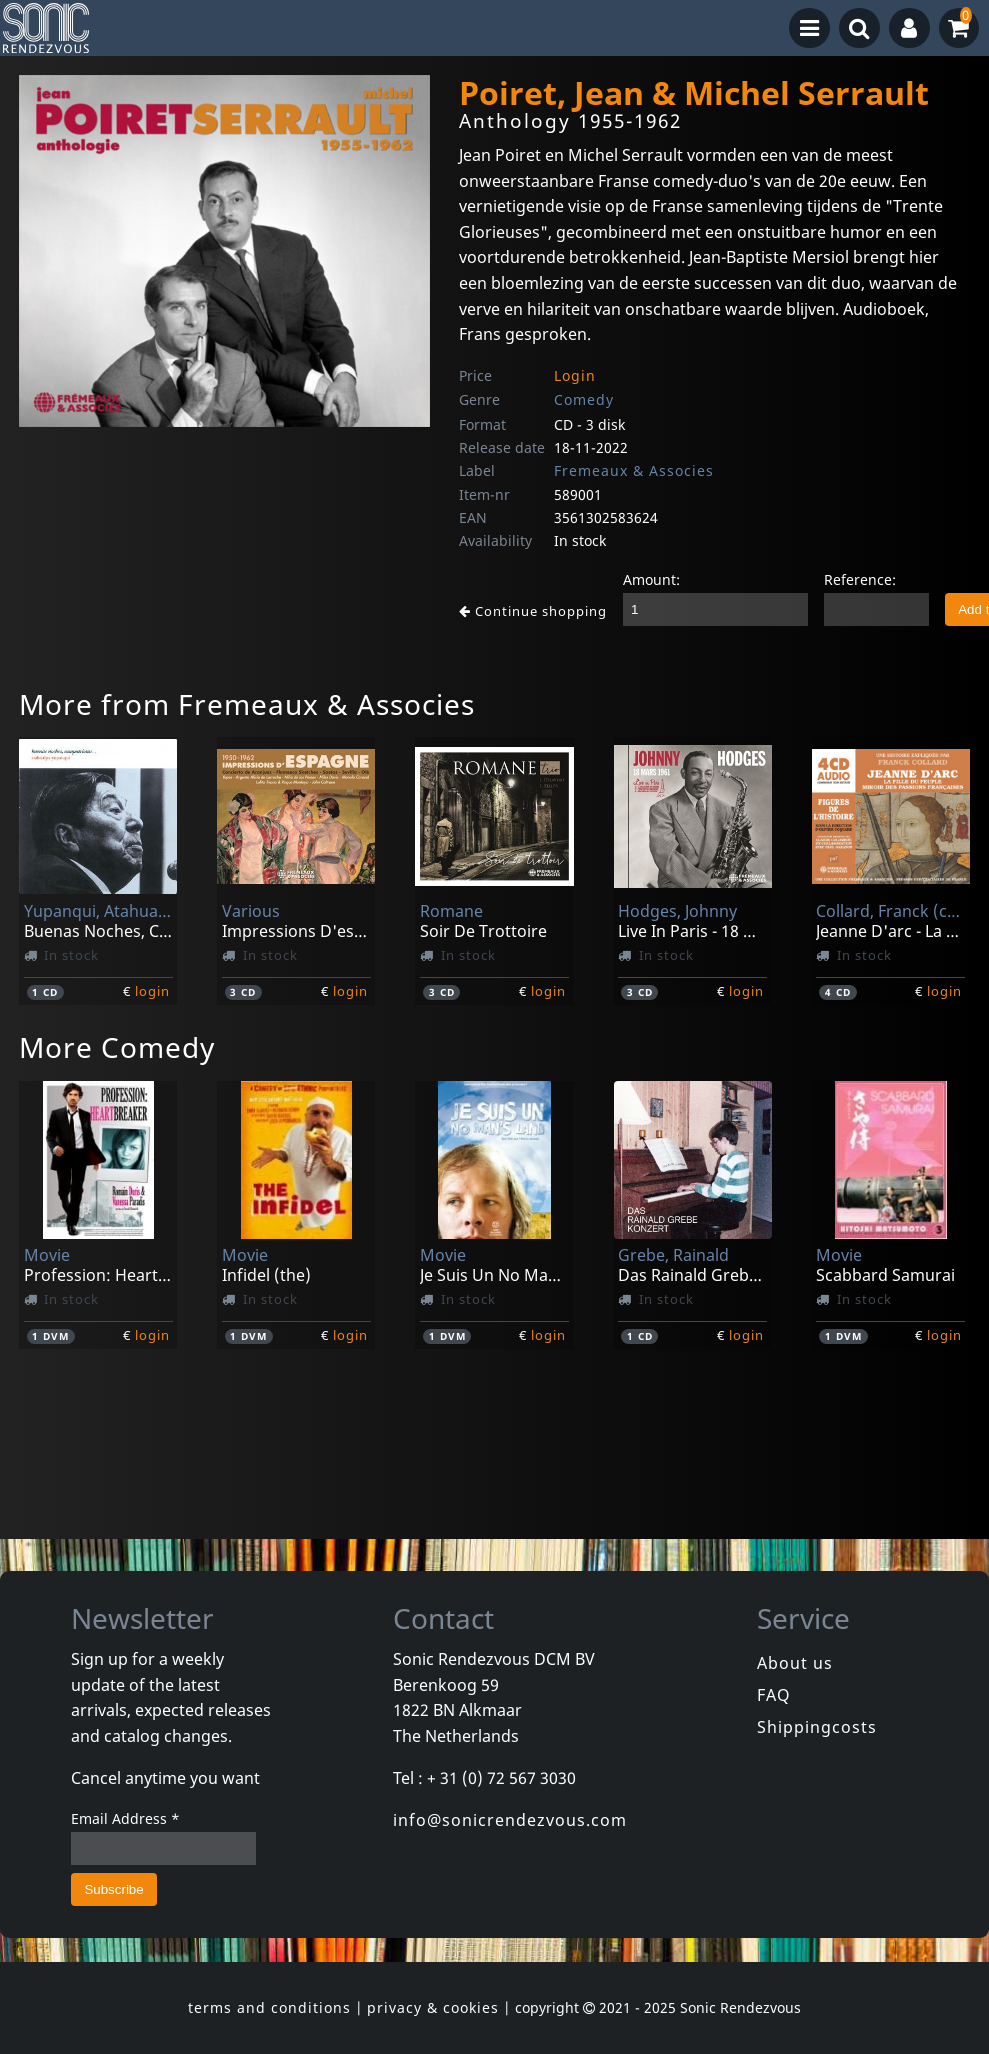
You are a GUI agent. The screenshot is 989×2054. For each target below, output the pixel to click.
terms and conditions (269, 2007)
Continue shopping (533, 611)
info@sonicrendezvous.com (510, 1820)
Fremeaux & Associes (634, 470)
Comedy (584, 399)
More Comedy (117, 1047)
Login (575, 375)
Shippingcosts (817, 1727)
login (152, 991)
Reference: (860, 579)
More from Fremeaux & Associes (247, 704)
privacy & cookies (433, 2007)
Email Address (125, 1818)
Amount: (651, 579)
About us (795, 1663)
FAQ (774, 1695)
